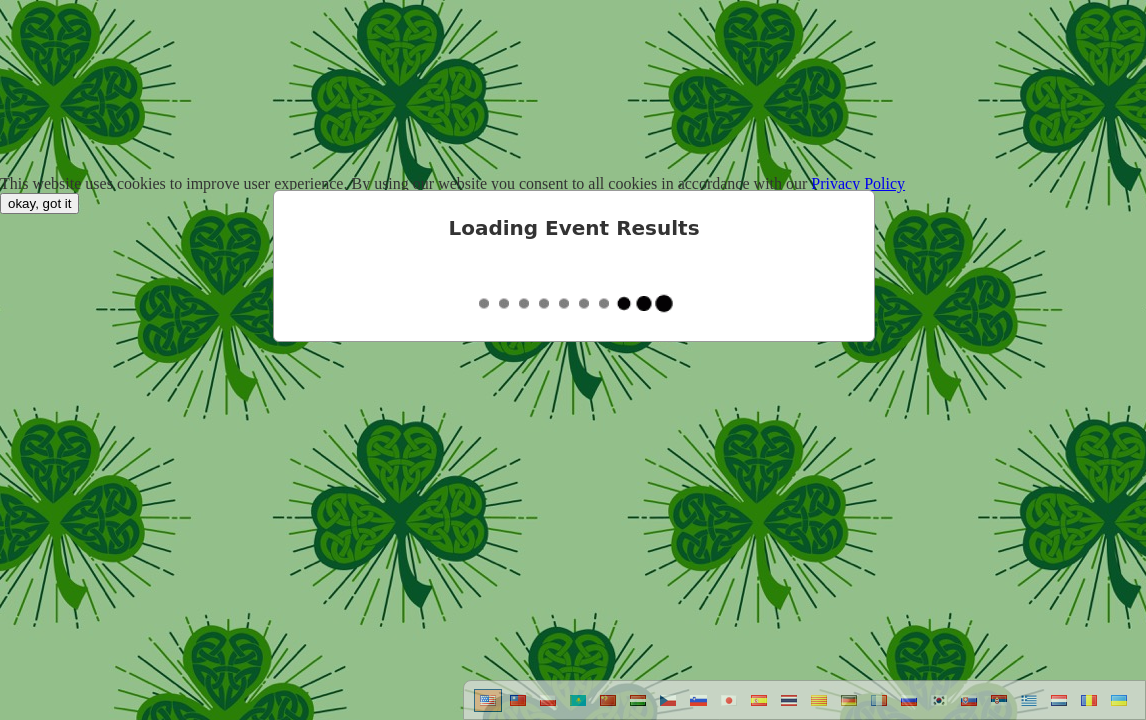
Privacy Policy (858, 183)
